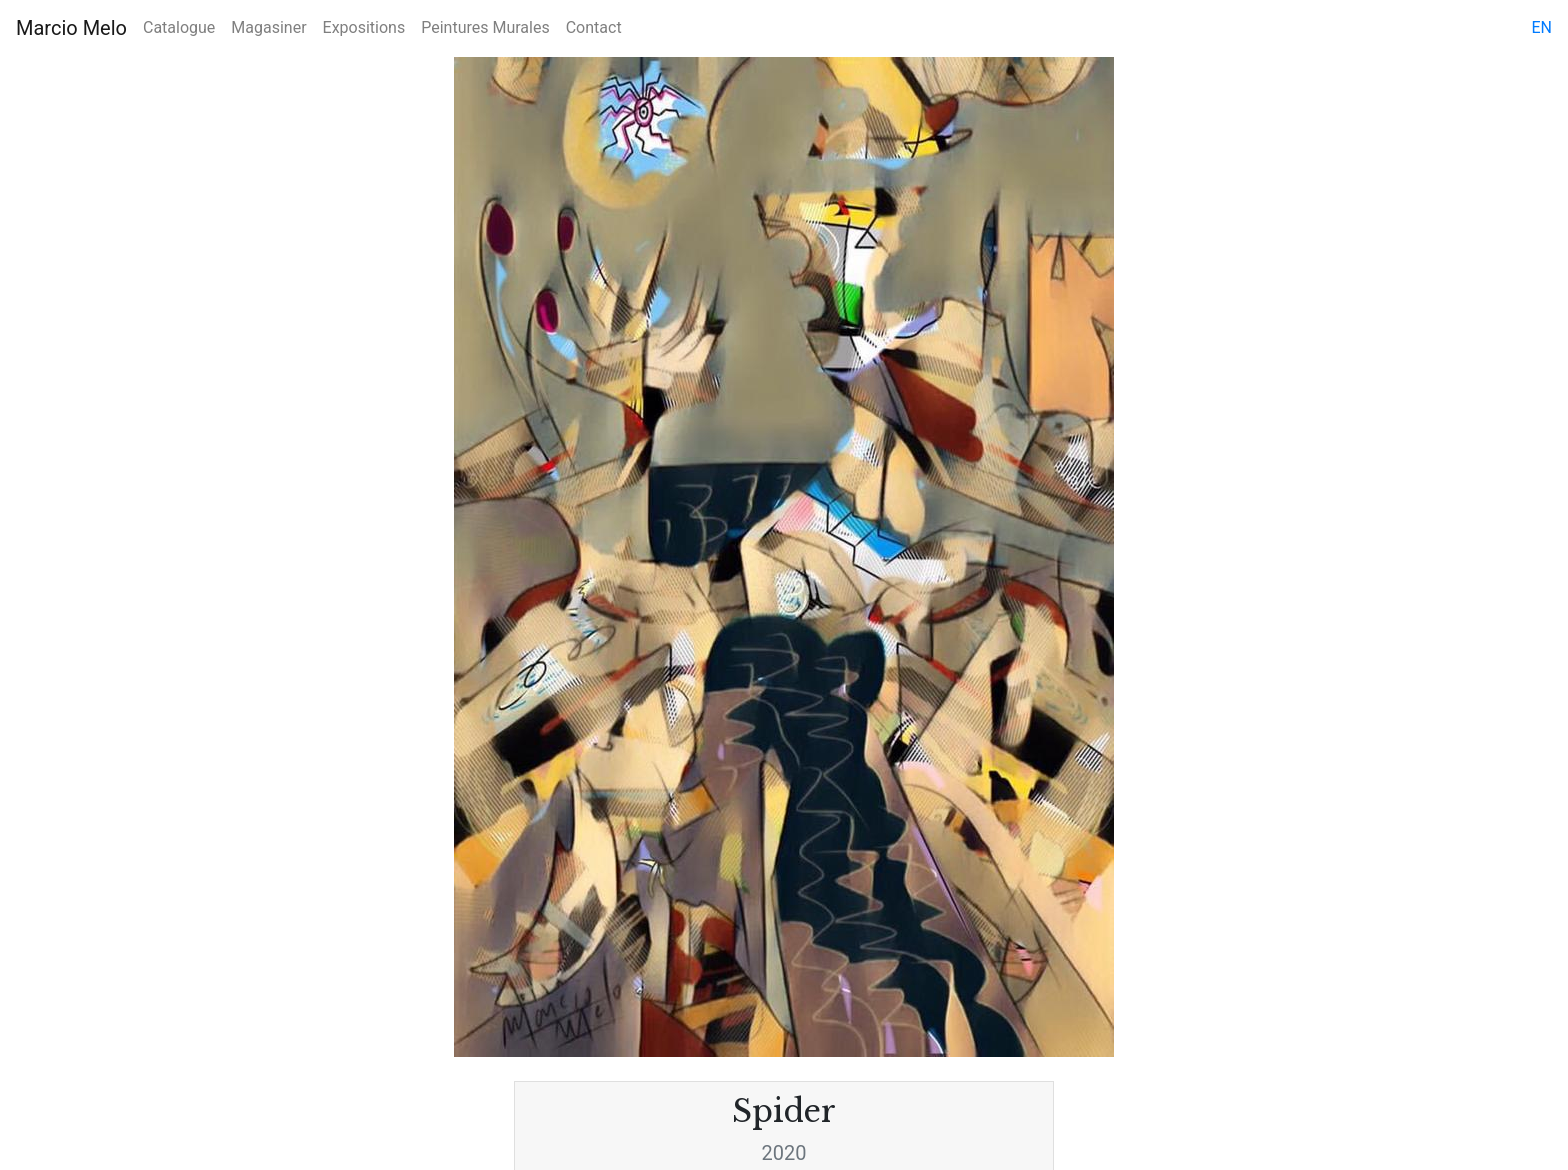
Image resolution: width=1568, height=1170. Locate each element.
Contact (594, 27)
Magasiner (268, 27)
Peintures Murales (485, 27)
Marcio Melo (71, 28)
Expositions (364, 27)
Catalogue (179, 27)
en (1541, 27)
